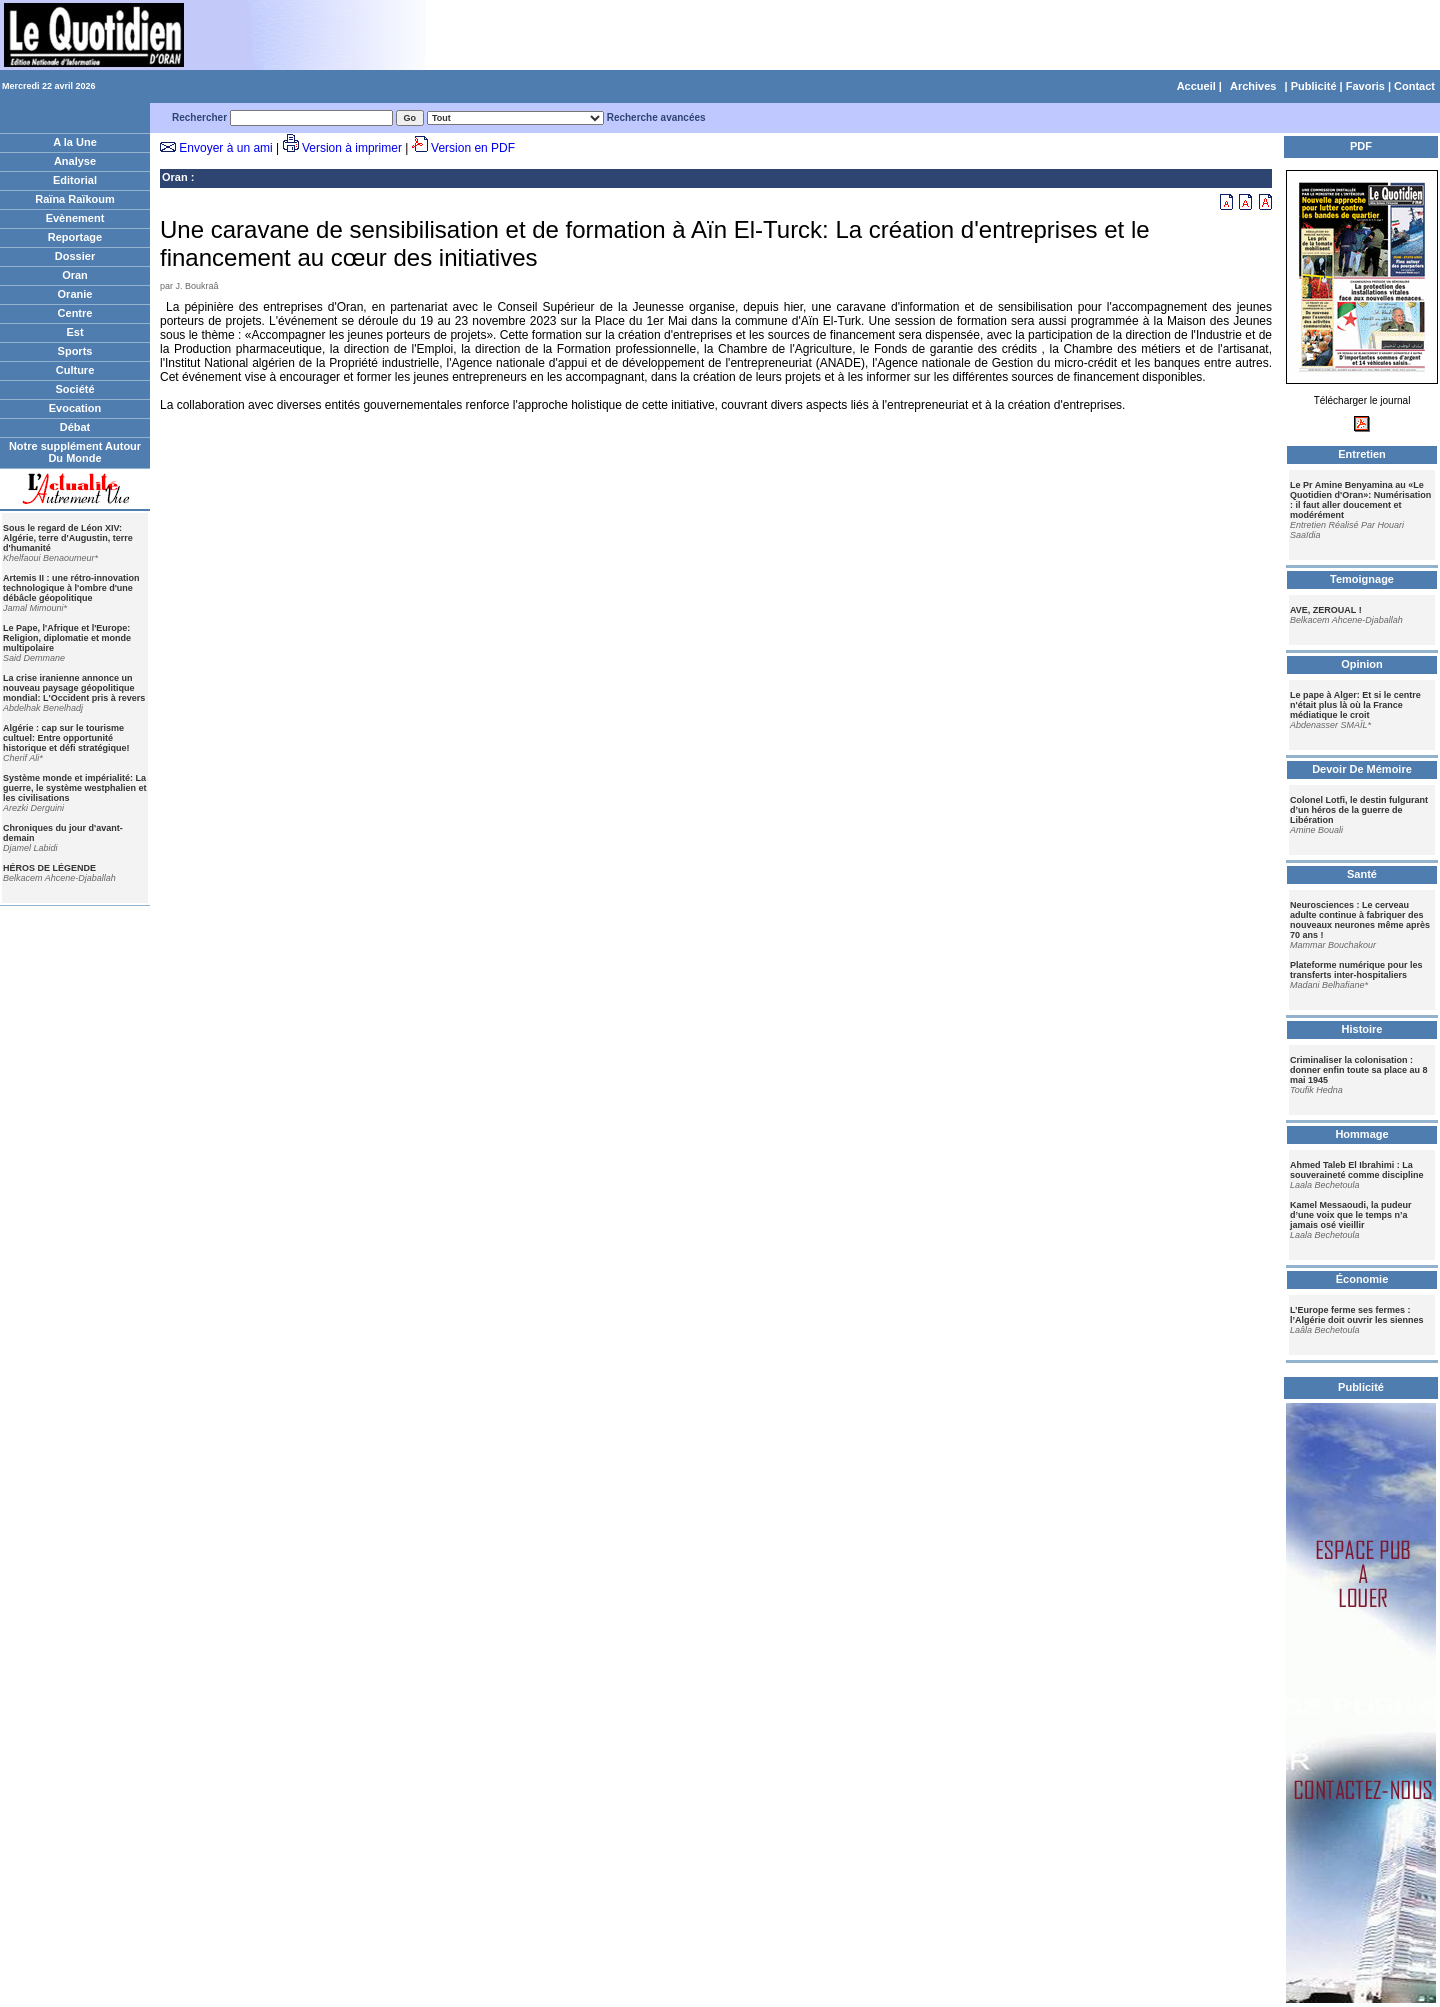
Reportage (75, 237)
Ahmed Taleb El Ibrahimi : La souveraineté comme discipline (1357, 1170)
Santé (1362, 874)
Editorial (75, 180)
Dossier (75, 256)
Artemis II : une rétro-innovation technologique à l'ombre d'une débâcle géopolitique (71, 588)
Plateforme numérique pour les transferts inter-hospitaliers (1356, 970)
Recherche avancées (656, 117)
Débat (75, 427)
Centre (75, 313)
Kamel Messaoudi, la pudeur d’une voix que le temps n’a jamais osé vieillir (1351, 1215)
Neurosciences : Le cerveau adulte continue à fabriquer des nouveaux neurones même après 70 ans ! (1360, 920)
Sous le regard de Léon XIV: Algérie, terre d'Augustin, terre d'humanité (68, 538)
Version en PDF (473, 148)
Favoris (1365, 86)
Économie (1362, 1279)
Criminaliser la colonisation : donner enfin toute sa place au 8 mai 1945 (1359, 1070)
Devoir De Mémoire (1362, 769)
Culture (75, 370)
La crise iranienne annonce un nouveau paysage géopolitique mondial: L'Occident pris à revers (74, 688)
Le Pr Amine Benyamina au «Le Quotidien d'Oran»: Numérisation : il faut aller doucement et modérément (1360, 500)
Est (74, 332)
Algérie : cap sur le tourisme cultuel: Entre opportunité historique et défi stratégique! (66, 738)
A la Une (75, 142)
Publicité (1314, 86)
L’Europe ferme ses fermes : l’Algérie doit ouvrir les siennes (1357, 1315)
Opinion (1362, 664)
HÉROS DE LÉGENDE (49, 868)
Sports (75, 351)
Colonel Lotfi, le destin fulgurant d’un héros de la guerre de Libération (1359, 810)
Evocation (75, 408)
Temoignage (1362, 579)
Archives (1253, 86)
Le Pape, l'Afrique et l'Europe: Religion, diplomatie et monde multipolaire (67, 638)
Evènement (75, 218)
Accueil (1196, 86)
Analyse (75, 161)
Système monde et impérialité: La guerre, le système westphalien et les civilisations (75, 788)
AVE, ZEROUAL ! (1326, 610)
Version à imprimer (352, 148)
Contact (1414, 86)
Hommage (1361, 1134)
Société (74, 389)
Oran (75, 275)
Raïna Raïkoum (74, 199)
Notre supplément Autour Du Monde (75, 452)
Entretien (1362, 454)
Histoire (1362, 1029)
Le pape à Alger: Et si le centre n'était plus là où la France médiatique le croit (1355, 705)
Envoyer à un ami (225, 148)
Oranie (75, 294)
